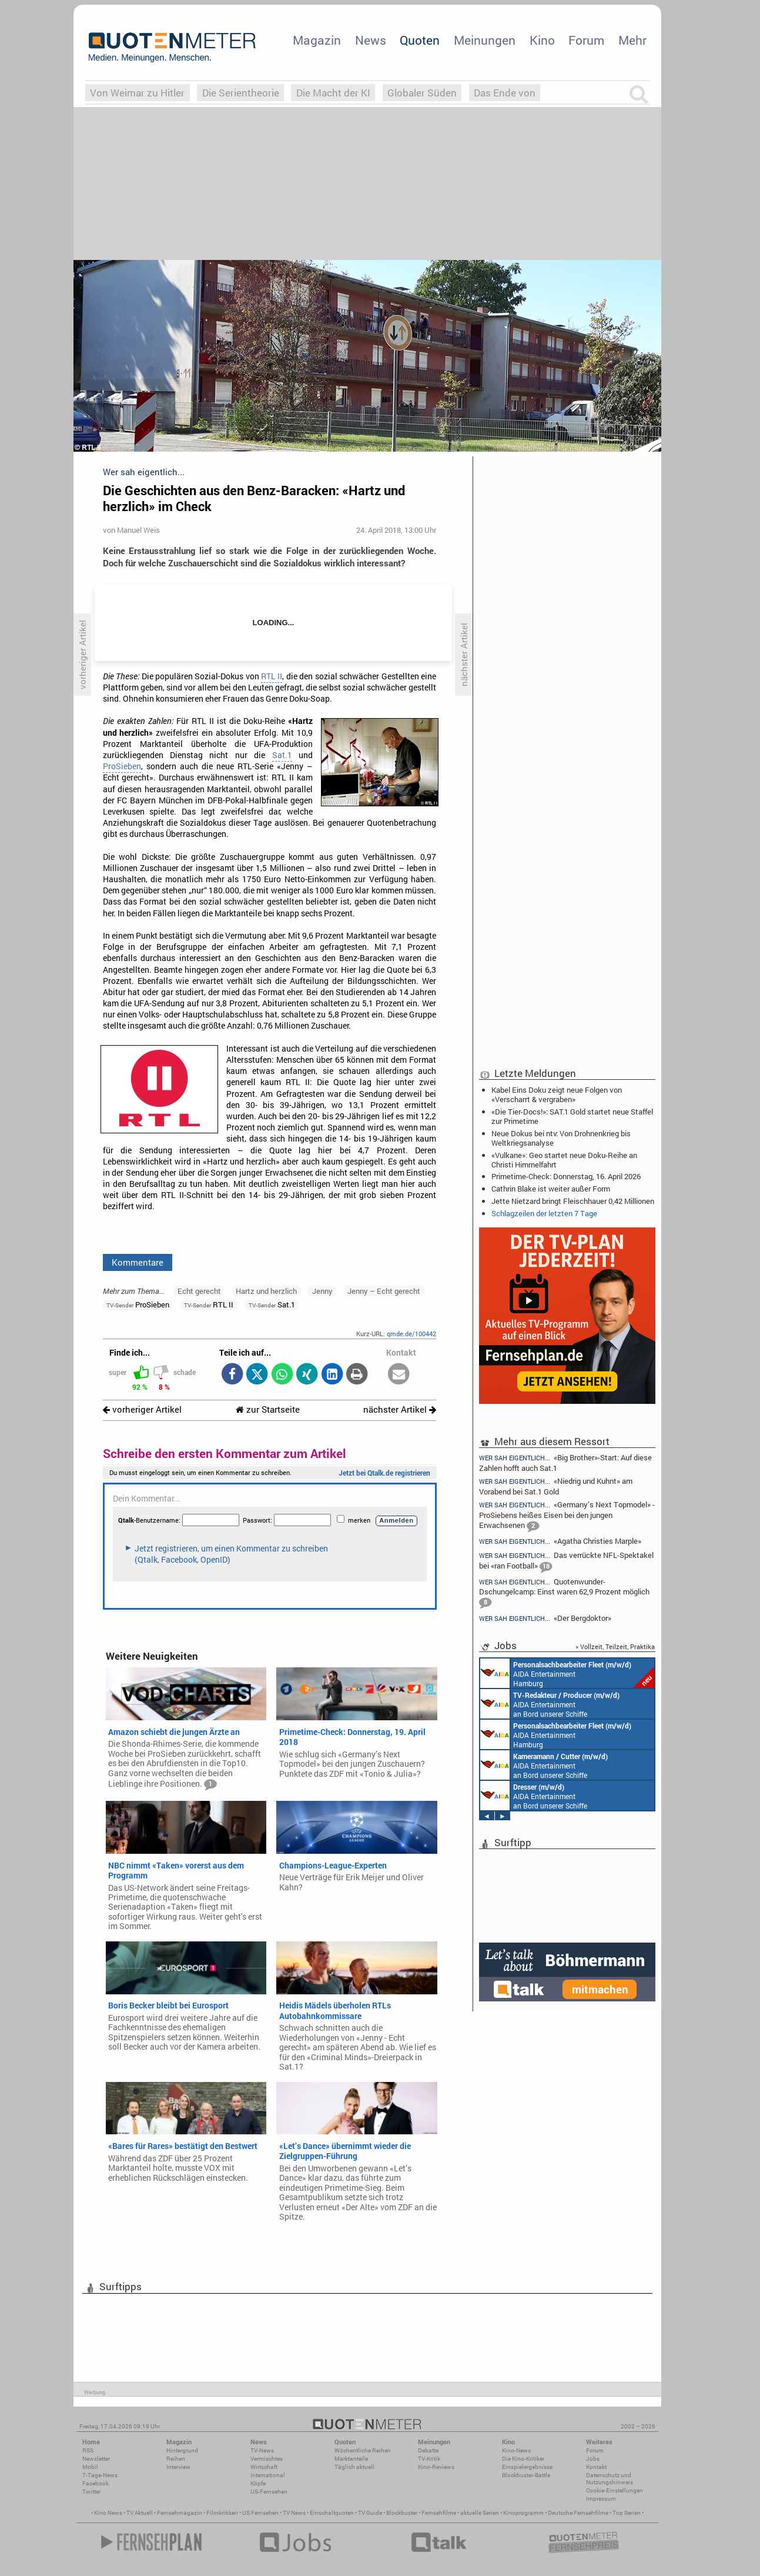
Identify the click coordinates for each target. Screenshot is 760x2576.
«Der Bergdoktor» (545, 1618)
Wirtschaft (263, 2467)
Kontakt (596, 2467)
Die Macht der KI (333, 92)
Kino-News (516, 2450)
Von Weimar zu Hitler (137, 92)
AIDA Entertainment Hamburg (567, 1673)
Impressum (601, 2498)
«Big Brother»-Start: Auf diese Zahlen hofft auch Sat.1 (565, 1462)
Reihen (175, 2458)
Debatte (428, 2450)
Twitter (91, 2491)
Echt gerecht (199, 1291)
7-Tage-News (100, 2475)
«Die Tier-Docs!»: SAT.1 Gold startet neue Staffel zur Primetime (572, 1116)
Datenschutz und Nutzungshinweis (609, 2478)
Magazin (317, 40)
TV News (294, 2513)
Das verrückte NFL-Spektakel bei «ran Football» (566, 1561)
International (267, 2475)
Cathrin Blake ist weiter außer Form (550, 1188)
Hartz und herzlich (266, 1291)
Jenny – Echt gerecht (383, 1291)
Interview (178, 2467)
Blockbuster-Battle (526, 2475)
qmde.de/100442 (411, 1333)
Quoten (420, 40)
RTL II (271, 676)
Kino (542, 40)
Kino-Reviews (436, 2467)
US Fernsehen (260, 2513)
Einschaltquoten (332, 2513)
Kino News (108, 2513)
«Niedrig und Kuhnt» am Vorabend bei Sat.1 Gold (555, 1486)
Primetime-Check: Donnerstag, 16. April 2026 (566, 1176)
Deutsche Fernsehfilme (578, 2513)
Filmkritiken (222, 2513)
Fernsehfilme (438, 2513)
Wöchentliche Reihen (362, 2450)
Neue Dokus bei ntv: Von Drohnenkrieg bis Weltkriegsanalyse (561, 1138)
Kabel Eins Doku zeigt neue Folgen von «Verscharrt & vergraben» (556, 1095)
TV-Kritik (429, 2458)
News (370, 40)
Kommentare (137, 1262)
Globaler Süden (422, 92)
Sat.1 (282, 755)
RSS (87, 2450)
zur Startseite (268, 1409)
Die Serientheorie (240, 92)
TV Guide (370, 2513)
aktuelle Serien (479, 2513)
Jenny (322, 1291)
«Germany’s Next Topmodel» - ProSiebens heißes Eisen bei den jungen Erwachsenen (567, 1516)
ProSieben (122, 766)
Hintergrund (182, 2450)
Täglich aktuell (354, 2467)
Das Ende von (504, 92)
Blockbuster (401, 2513)
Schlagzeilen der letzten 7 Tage (544, 1213)
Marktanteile (351, 2458)
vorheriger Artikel (142, 1409)
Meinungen (484, 40)
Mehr (632, 40)
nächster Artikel (399, 1409)
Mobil (90, 2467)
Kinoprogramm (523, 2513)
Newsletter (96, 2458)
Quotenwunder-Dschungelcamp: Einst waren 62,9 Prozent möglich (564, 1593)
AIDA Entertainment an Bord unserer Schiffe (550, 1704)
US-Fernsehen (268, 2491)
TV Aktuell (139, 2513)
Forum (586, 40)
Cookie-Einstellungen (614, 2490)
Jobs (593, 2458)
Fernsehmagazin (179, 2513)
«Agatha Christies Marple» (560, 1541)
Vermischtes (266, 2458)
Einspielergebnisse (527, 2467)
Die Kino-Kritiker (523, 2458)
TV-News (262, 2450)
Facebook (95, 2483)
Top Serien (626, 2513)
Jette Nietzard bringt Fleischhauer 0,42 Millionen (572, 1201)
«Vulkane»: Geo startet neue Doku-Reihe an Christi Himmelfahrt (564, 1160)
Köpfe (258, 2483)
